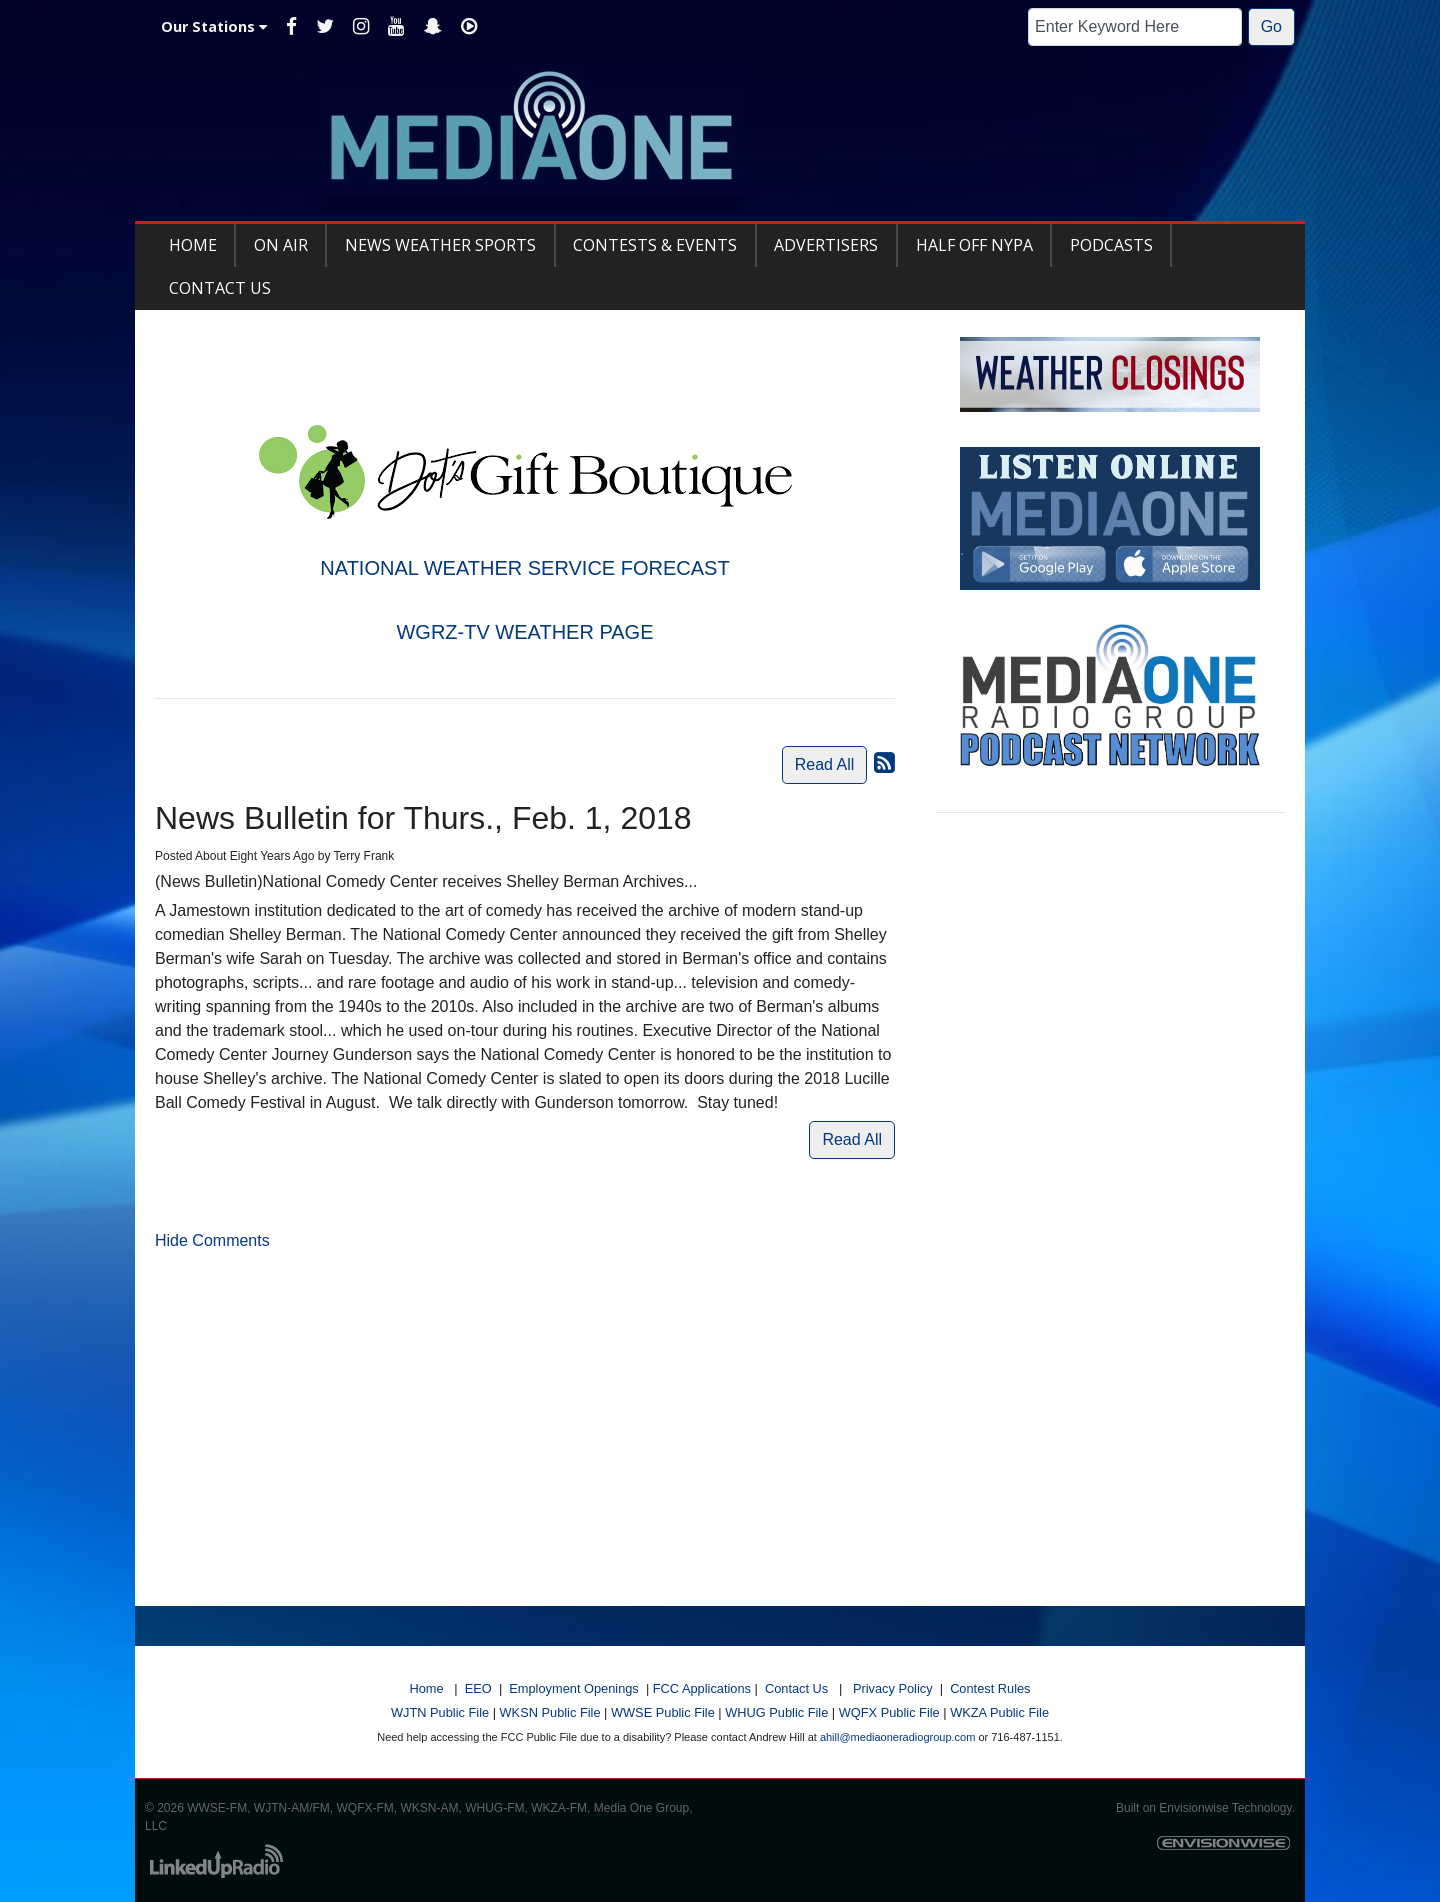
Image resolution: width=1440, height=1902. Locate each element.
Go (1271, 26)
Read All (825, 764)
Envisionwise (1193, 1808)
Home (426, 1688)
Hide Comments (212, 1240)
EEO (478, 1688)
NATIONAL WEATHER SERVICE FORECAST (524, 568)
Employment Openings (573, 1688)
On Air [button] (281, 245)
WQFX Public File (889, 1712)
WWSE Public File (663, 1712)
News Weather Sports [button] (440, 245)
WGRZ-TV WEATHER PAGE (524, 632)
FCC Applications (702, 1688)
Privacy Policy (893, 1688)
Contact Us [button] (220, 288)
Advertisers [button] (826, 245)
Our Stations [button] (214, 26)
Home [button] (193, 245)
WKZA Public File (999, 1712)
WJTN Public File (440, 1712)
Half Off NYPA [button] (974, 245)
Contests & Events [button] (655, 245)
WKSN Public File (550, 1712)
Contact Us (796, 1688)
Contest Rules (990, 1688)
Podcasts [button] (1111, 245)
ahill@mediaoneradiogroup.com (897, 1737)
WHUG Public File (776, 1712)
